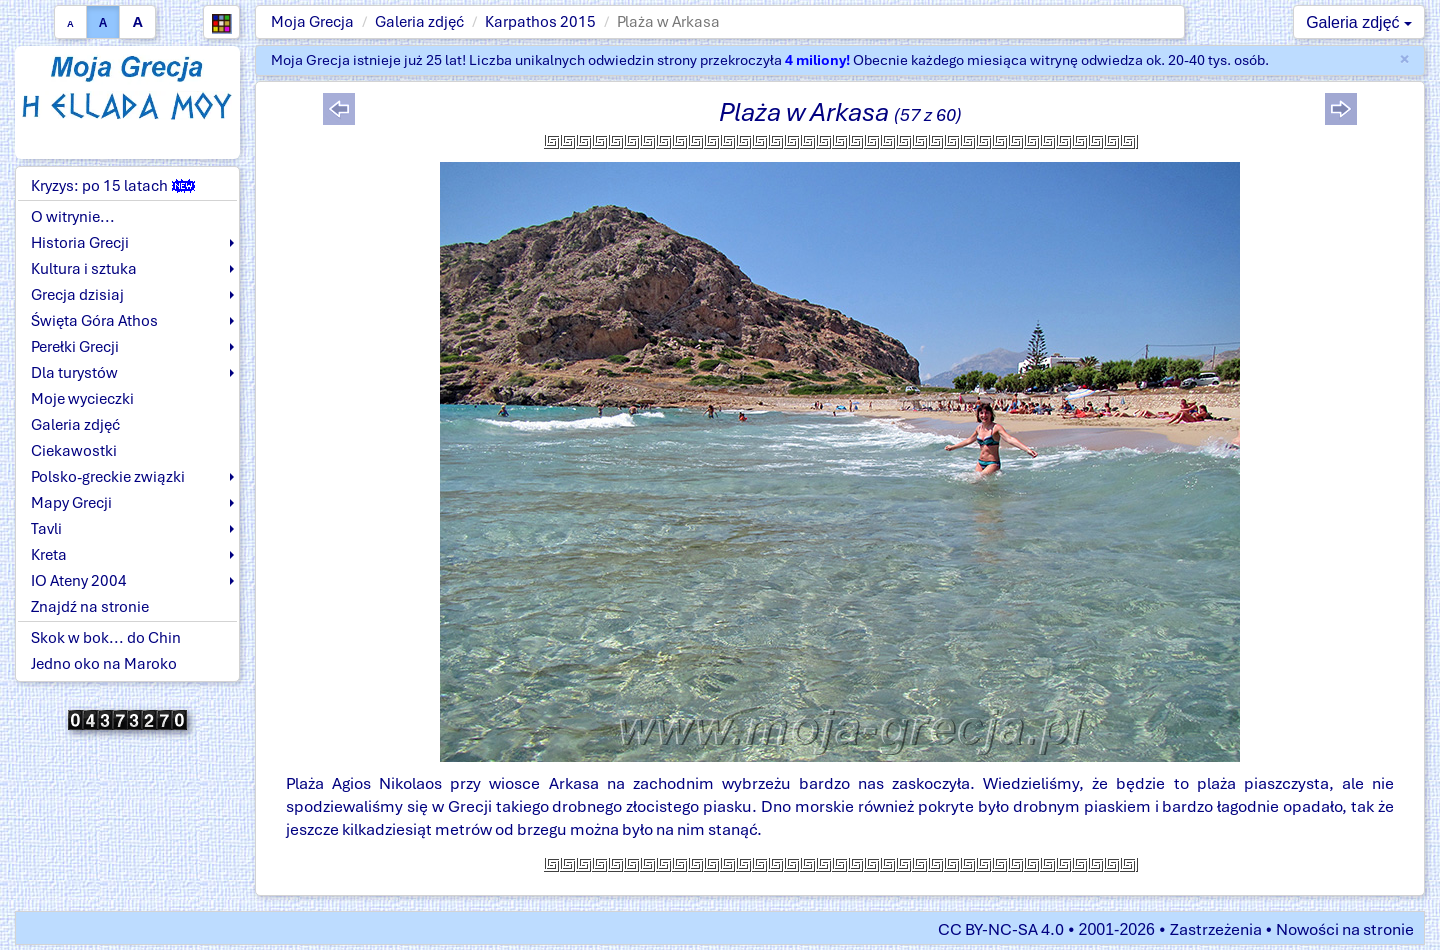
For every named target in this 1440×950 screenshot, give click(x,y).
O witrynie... (73, 217)
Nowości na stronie (1345, 929)
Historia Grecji (80, 243)
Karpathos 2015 (540, 22)
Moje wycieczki (82, 399)
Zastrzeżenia (1216, 929)
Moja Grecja (312, 22)
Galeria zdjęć (419, 22)
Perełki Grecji (75, 347)
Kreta (49, 555)
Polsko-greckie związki (108, 477)
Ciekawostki (74, 451)
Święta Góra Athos (94, 321)
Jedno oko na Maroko (104, 664)
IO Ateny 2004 (79, 581)
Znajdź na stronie (90, 607)
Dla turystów (74, 373)
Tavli (46, 529)
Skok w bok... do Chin (106, 638)
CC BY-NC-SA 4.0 (1001, 929)
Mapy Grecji (71, 503)
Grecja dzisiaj (77, 295)
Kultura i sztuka (84, 269)
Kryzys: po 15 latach (113, 186)
